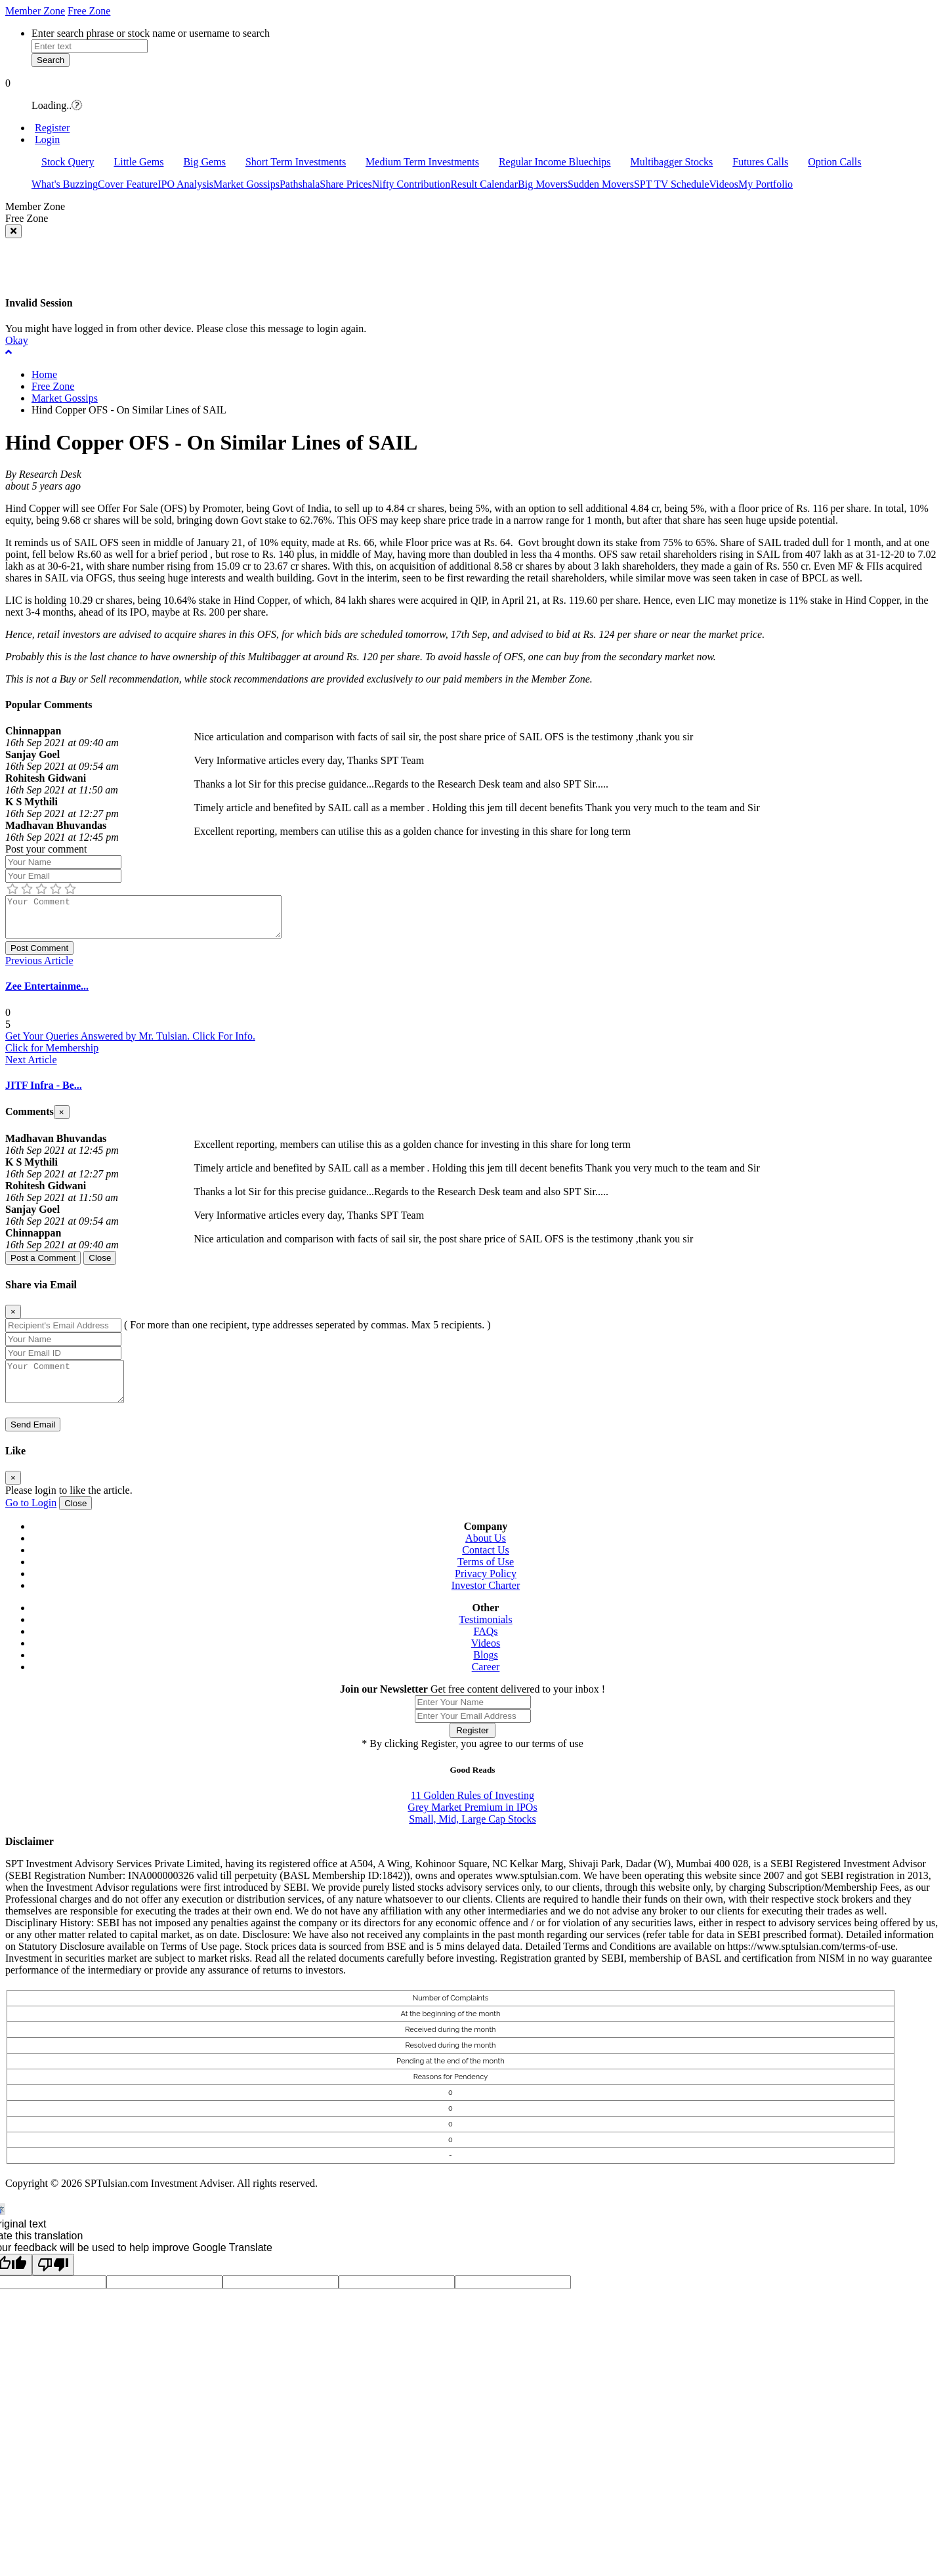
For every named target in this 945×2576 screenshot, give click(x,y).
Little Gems (138, 161)
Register (52, 127)
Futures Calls (760, 161)
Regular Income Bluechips (555, 161)
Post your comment (46, 849)
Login (47, 139)
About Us (485, 1553)
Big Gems (204, 161)
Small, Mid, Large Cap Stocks (472, 1834)
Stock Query (67, 161)
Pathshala (300, 184)
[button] (472, 83)
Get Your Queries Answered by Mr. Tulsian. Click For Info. (130, 1043)
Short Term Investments (295, 161)
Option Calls (834, 161)
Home (44, 374)
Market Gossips (246, 184)
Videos (723, 184)
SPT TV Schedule (671, 184)
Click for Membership (51, 1055)
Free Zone (89, 10)
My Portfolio (765, 184)
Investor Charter (486, 1601)
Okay (16, 340)
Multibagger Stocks (672, 161)
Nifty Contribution (411, 184)
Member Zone (35, 10)
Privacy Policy (485, 1589)
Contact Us (485, 1565)
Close (100, 1266)
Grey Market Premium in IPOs (472, 1822)
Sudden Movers (601, 184)
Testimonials (486, 1635)
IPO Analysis (185, 184)
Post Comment (39, 956)
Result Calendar (484, 184)
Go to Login (30, 1518)
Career (486, 1682)
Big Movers (543, 184)
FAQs (485, 1647)
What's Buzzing (65, 184)
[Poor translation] (53, 2280)
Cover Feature (128, 184)
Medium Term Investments (422, 161)
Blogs (485, 1670)
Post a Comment (42, 1266)
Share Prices (346, 184)
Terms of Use (485, 1577)
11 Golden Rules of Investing (472, 1811)
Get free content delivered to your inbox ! (517, 1704)
